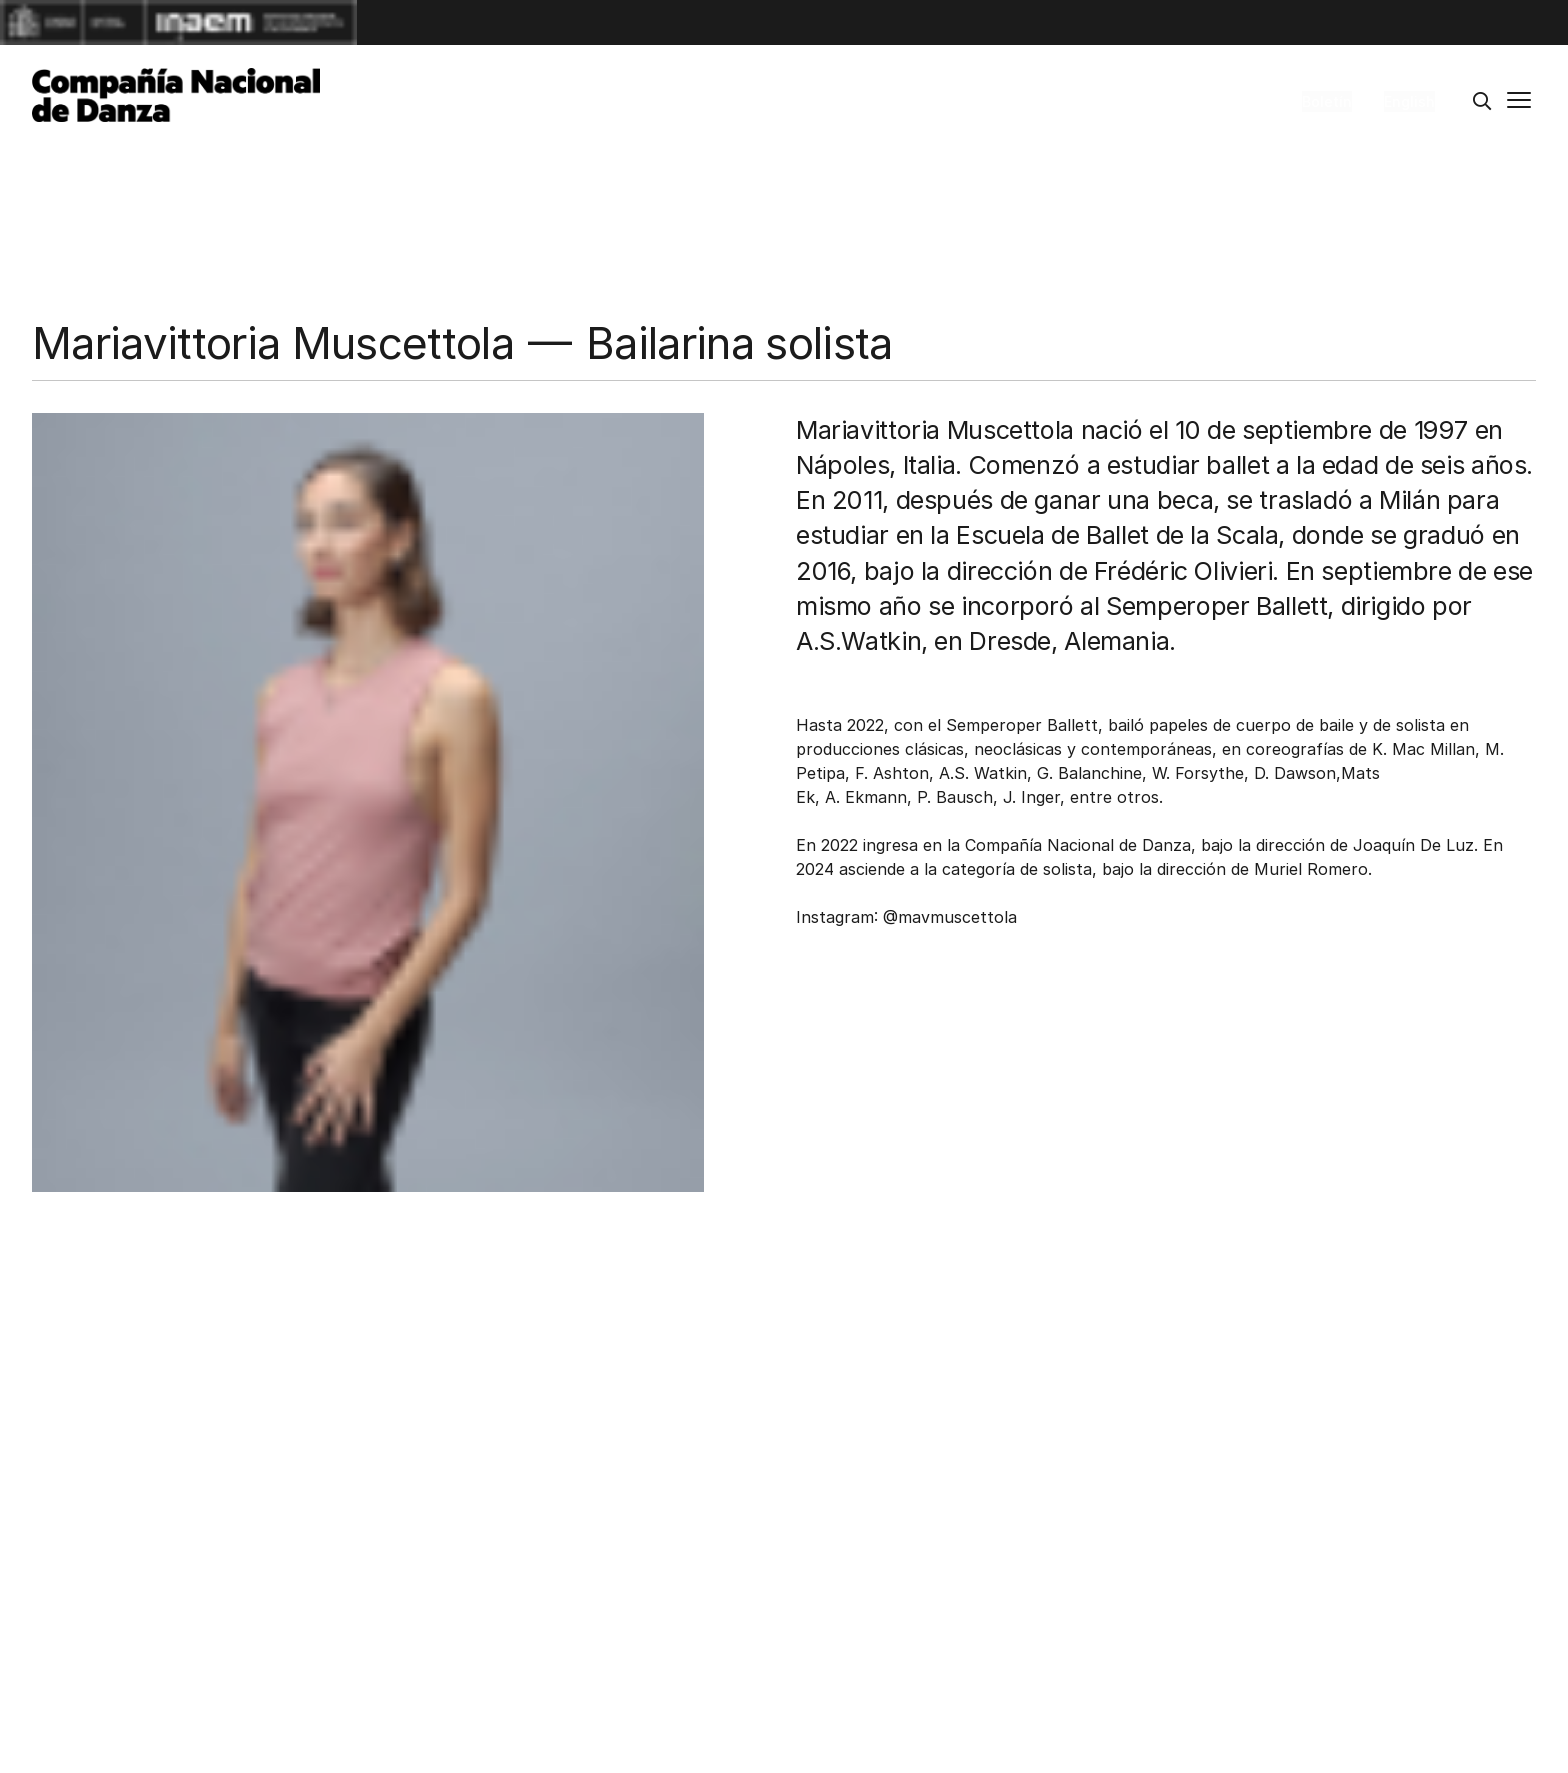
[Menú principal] (1519, 102)
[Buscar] (1482, 102)
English (1409, 101)
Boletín (1327, 101)
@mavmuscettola (950, 917)
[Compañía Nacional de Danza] (176, 95)
